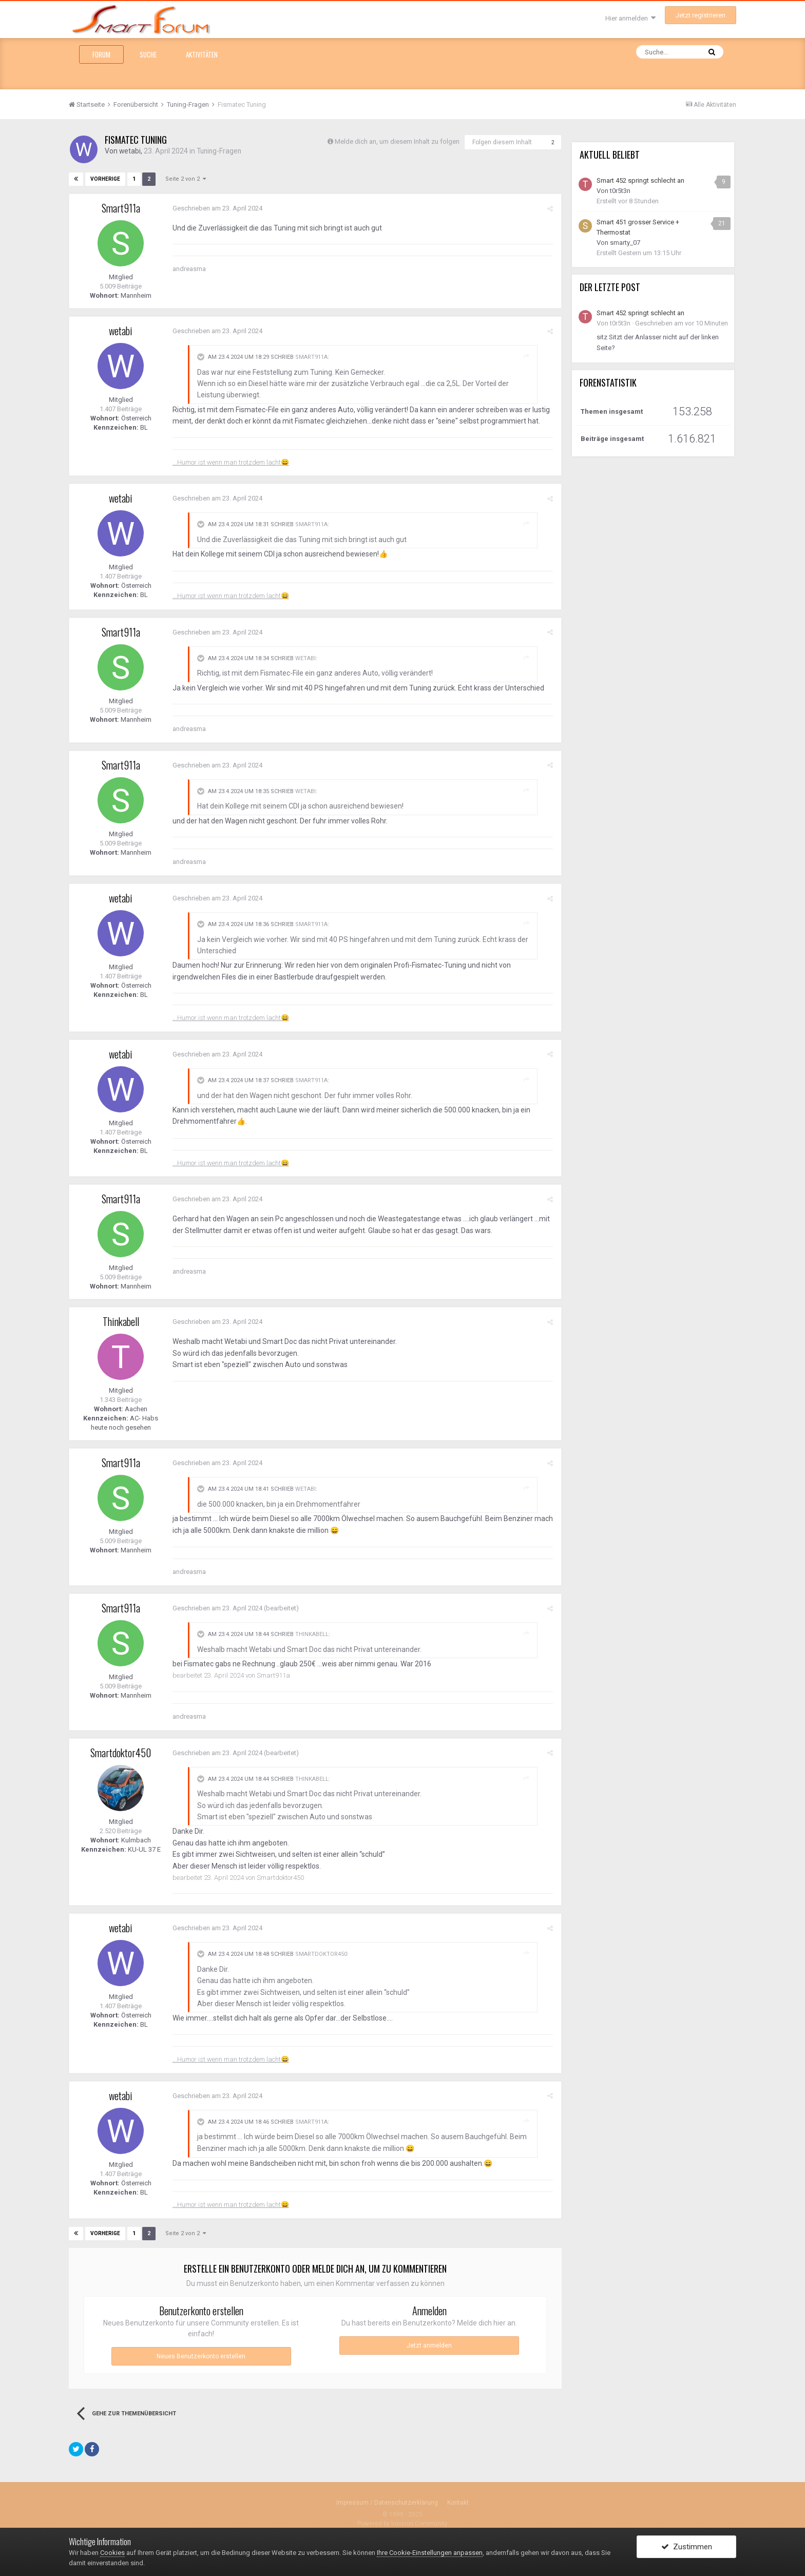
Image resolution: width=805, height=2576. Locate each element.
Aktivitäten (202, 54)
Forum (101, 54)
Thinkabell (121, 1321)
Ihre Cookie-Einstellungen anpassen (430, 2552)
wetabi (130, 151)
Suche (148, 54)
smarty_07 (625, 242)
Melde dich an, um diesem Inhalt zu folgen (397, 141)
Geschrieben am (217, 208)
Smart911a (121, 207)
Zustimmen (686, 2546)
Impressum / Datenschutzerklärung (387, 2501)
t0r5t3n (620, 191)
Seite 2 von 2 (184, 178)
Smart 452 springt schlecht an (640, 180)
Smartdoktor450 (120, 1752)
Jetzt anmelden (429, 2344)
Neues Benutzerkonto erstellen (201, 2355)
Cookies (112, 2552)
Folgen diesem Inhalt (502, 142)
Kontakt (458, 2501)
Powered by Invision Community (402, 2522)
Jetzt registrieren (700, 15)
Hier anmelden (630, 18)
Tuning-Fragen (220, 151)
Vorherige (105, 178)
